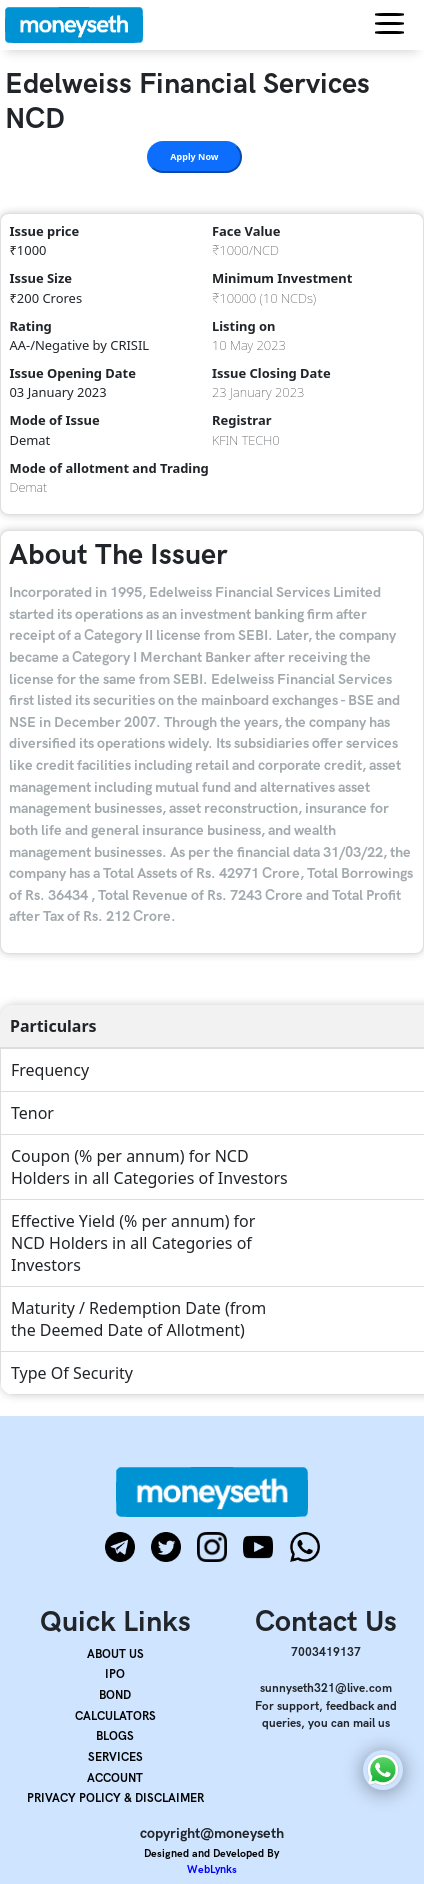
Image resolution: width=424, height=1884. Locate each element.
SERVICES (115, 1757)
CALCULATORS (115, 1716)
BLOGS (115, 1736)
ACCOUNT (115, 1778)
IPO (115, 1674)
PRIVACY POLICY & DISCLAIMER (115, 1798)
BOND (115, 1695)
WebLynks (212, 1869)
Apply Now (194, 156)
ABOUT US (115, 1654)
